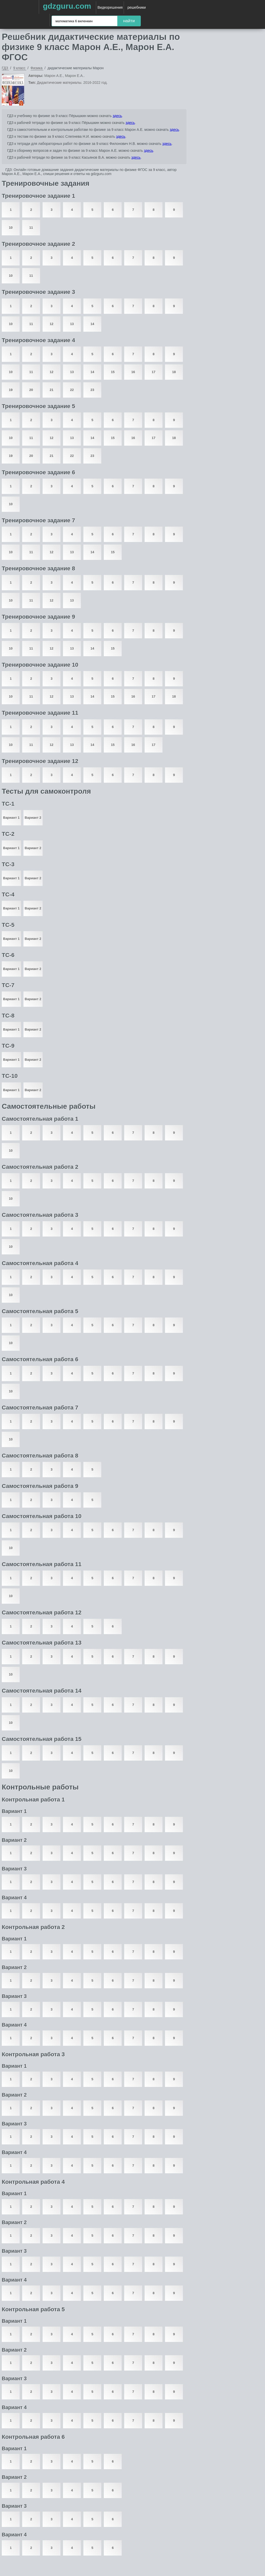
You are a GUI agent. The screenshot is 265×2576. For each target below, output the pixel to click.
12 (51, 324)
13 (72, 324)
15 (113, 372)
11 (31, 227)
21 (51, 390)
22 (72, 390)
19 (10, 390)
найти (129, 20)
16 (133, 372)
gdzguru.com (67, 6)
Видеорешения (110, 7)
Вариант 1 (11, 817)
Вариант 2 (33, 817)
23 (92, 390)
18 (174, 372)
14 (92, 324)
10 (10, 227)
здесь (117, 116)
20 (31, 390)
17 (153, 372)
